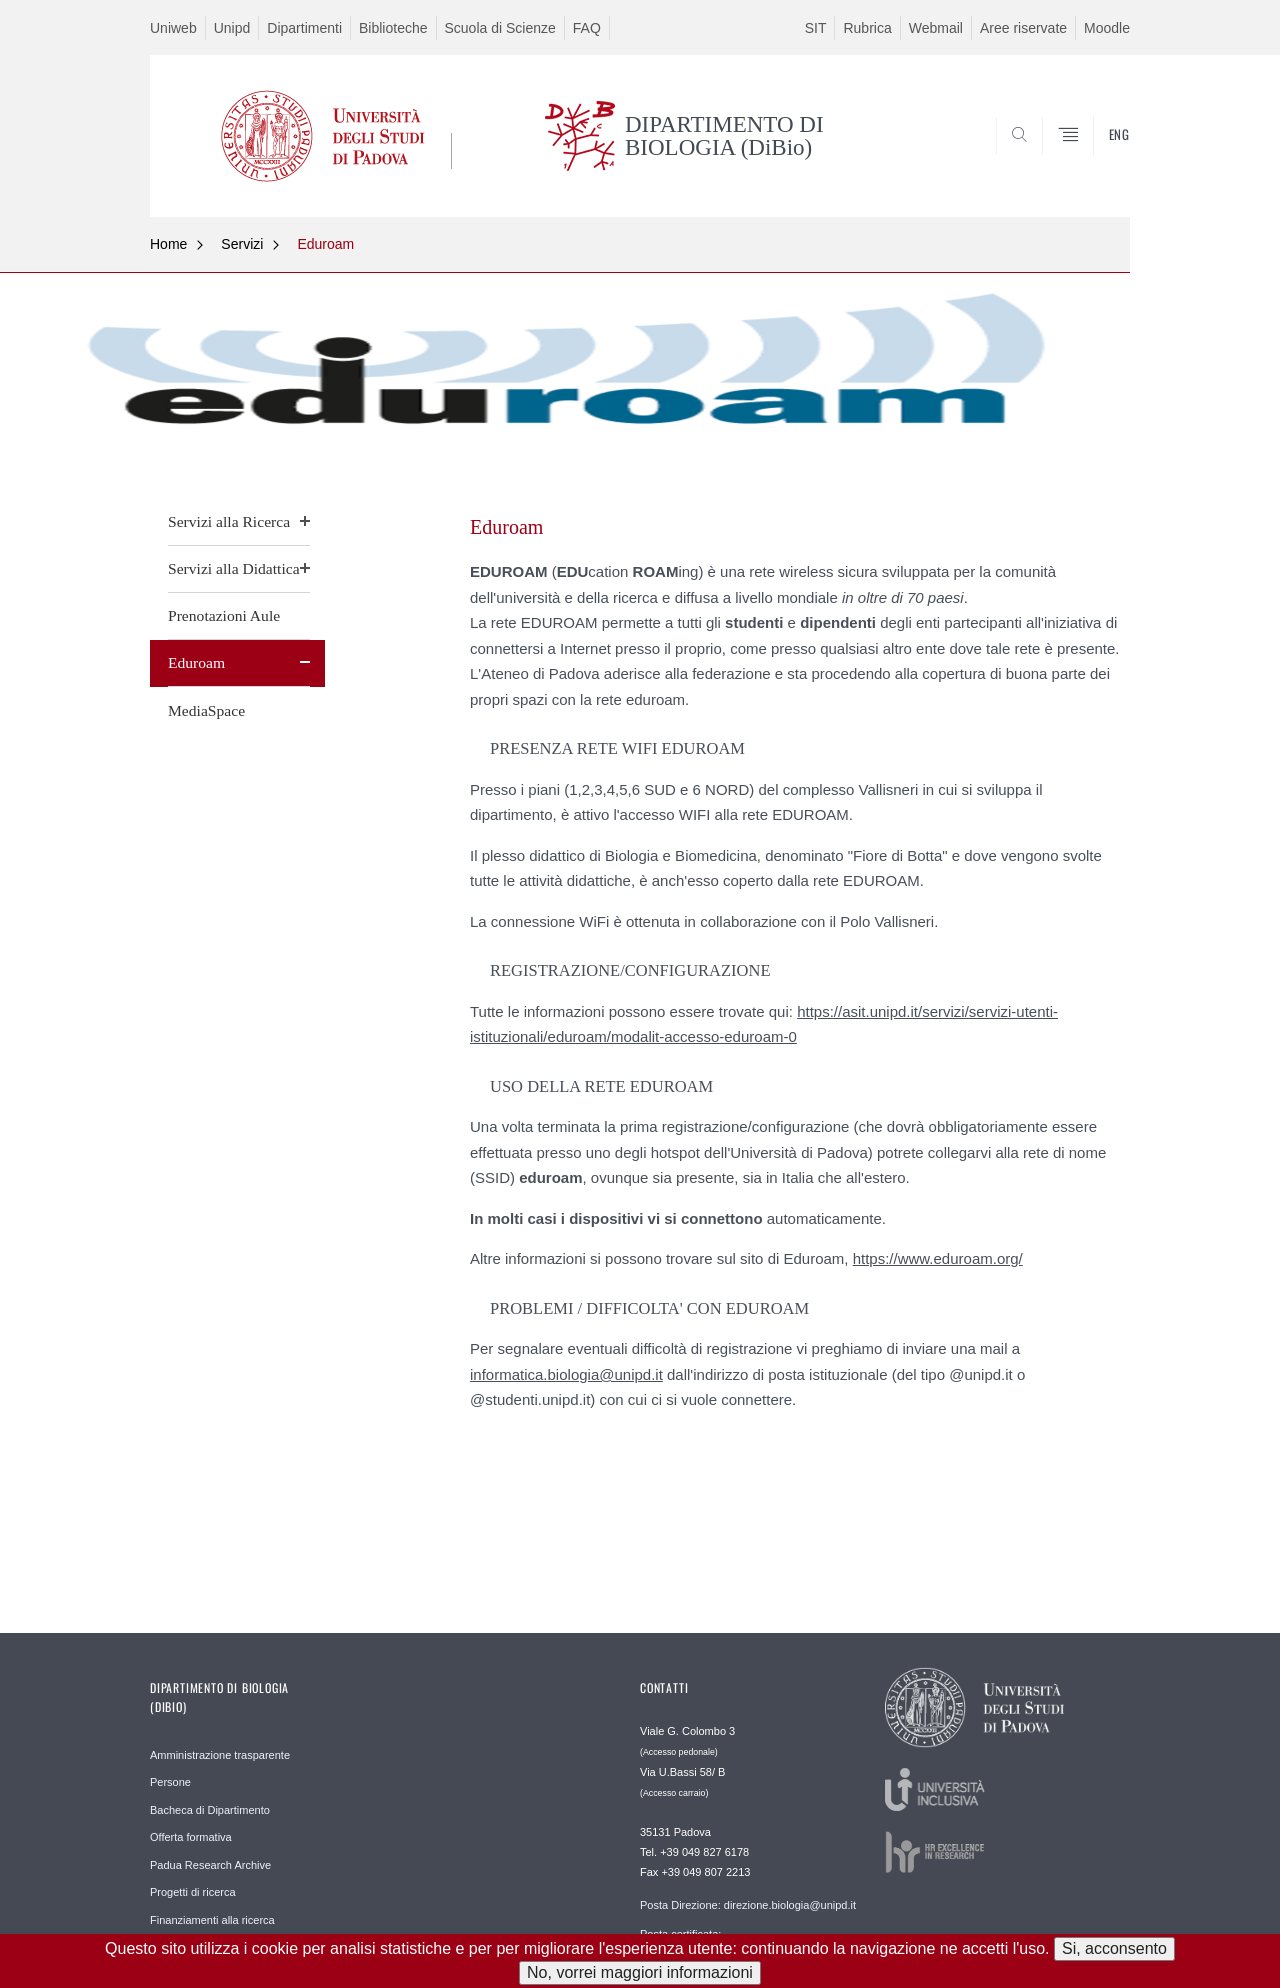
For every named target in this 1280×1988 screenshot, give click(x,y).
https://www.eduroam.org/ (938, 1258)
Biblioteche (393, 28)
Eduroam (325, 244)
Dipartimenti (304, 28)
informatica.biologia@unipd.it (566, 1374)
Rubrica (867, 28)
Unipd (232, 28)
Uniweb (173, 28)
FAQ (587, 28)
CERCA (1099, 168)
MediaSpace (206, 710)
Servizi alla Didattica (234, 568)
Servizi (242, 244)
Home (168, 244)
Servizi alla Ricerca (229, 521)
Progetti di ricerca (193, 1892)
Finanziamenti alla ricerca (212, 1920)
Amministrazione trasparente (220, 1755)
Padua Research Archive (210, 1865)
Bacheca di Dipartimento (210, 1810)
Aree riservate (1023, 28)
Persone (170, 1782)
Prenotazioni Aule (224, 615)
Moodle (1107, 28)
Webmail (936, 28)
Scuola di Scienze (500, 28)
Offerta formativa (191, 1837)
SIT (816, 28)
